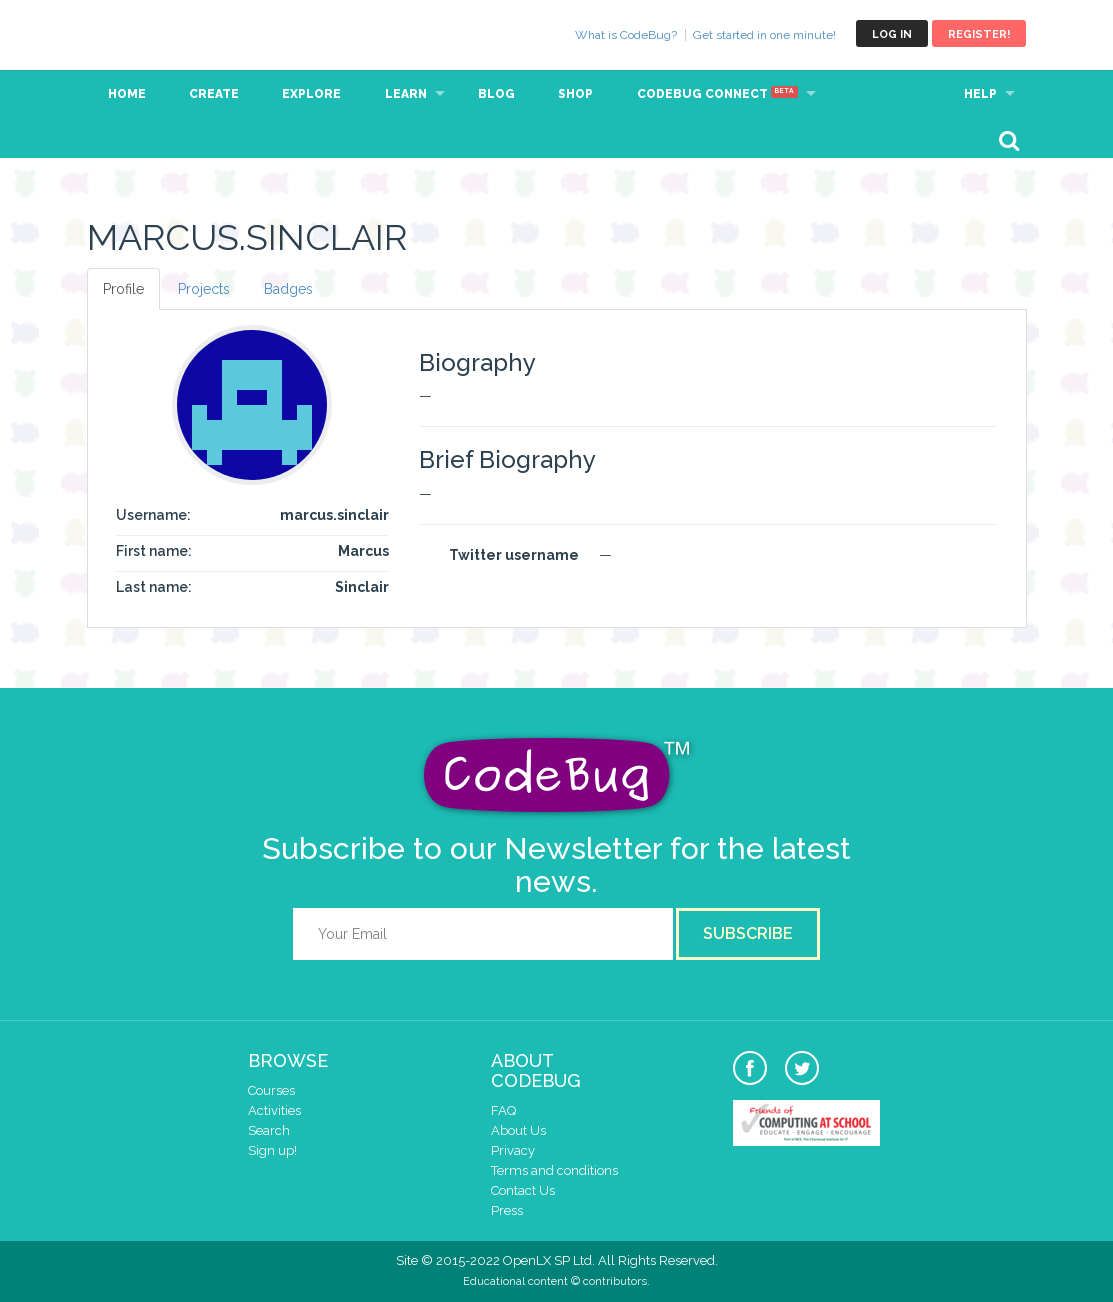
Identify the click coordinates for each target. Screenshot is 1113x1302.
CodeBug (154, 33)
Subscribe (748, 933)
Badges (288, 289)
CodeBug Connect (717, 94)
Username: (153, 515)
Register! (979, 34)
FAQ (503, 1110)
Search (269, 1130)
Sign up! (272, 1150)
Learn (406, 94)
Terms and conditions (554, 1170)
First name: (154, 551)
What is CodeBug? (626, 35)
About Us (518, 1130)
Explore (311, 94)
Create (214, 94)
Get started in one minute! (764, 35)
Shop (575, 94)
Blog (496, 94)
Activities (274, 1110)
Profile (123, 289)
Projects (204, 289)
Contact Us (523, 1190)
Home (127, 94)
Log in (892, 34)
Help (980, 94)
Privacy (513, 1150)
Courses (271, 1090)
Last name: (154, 587)
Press (507, 1210)
